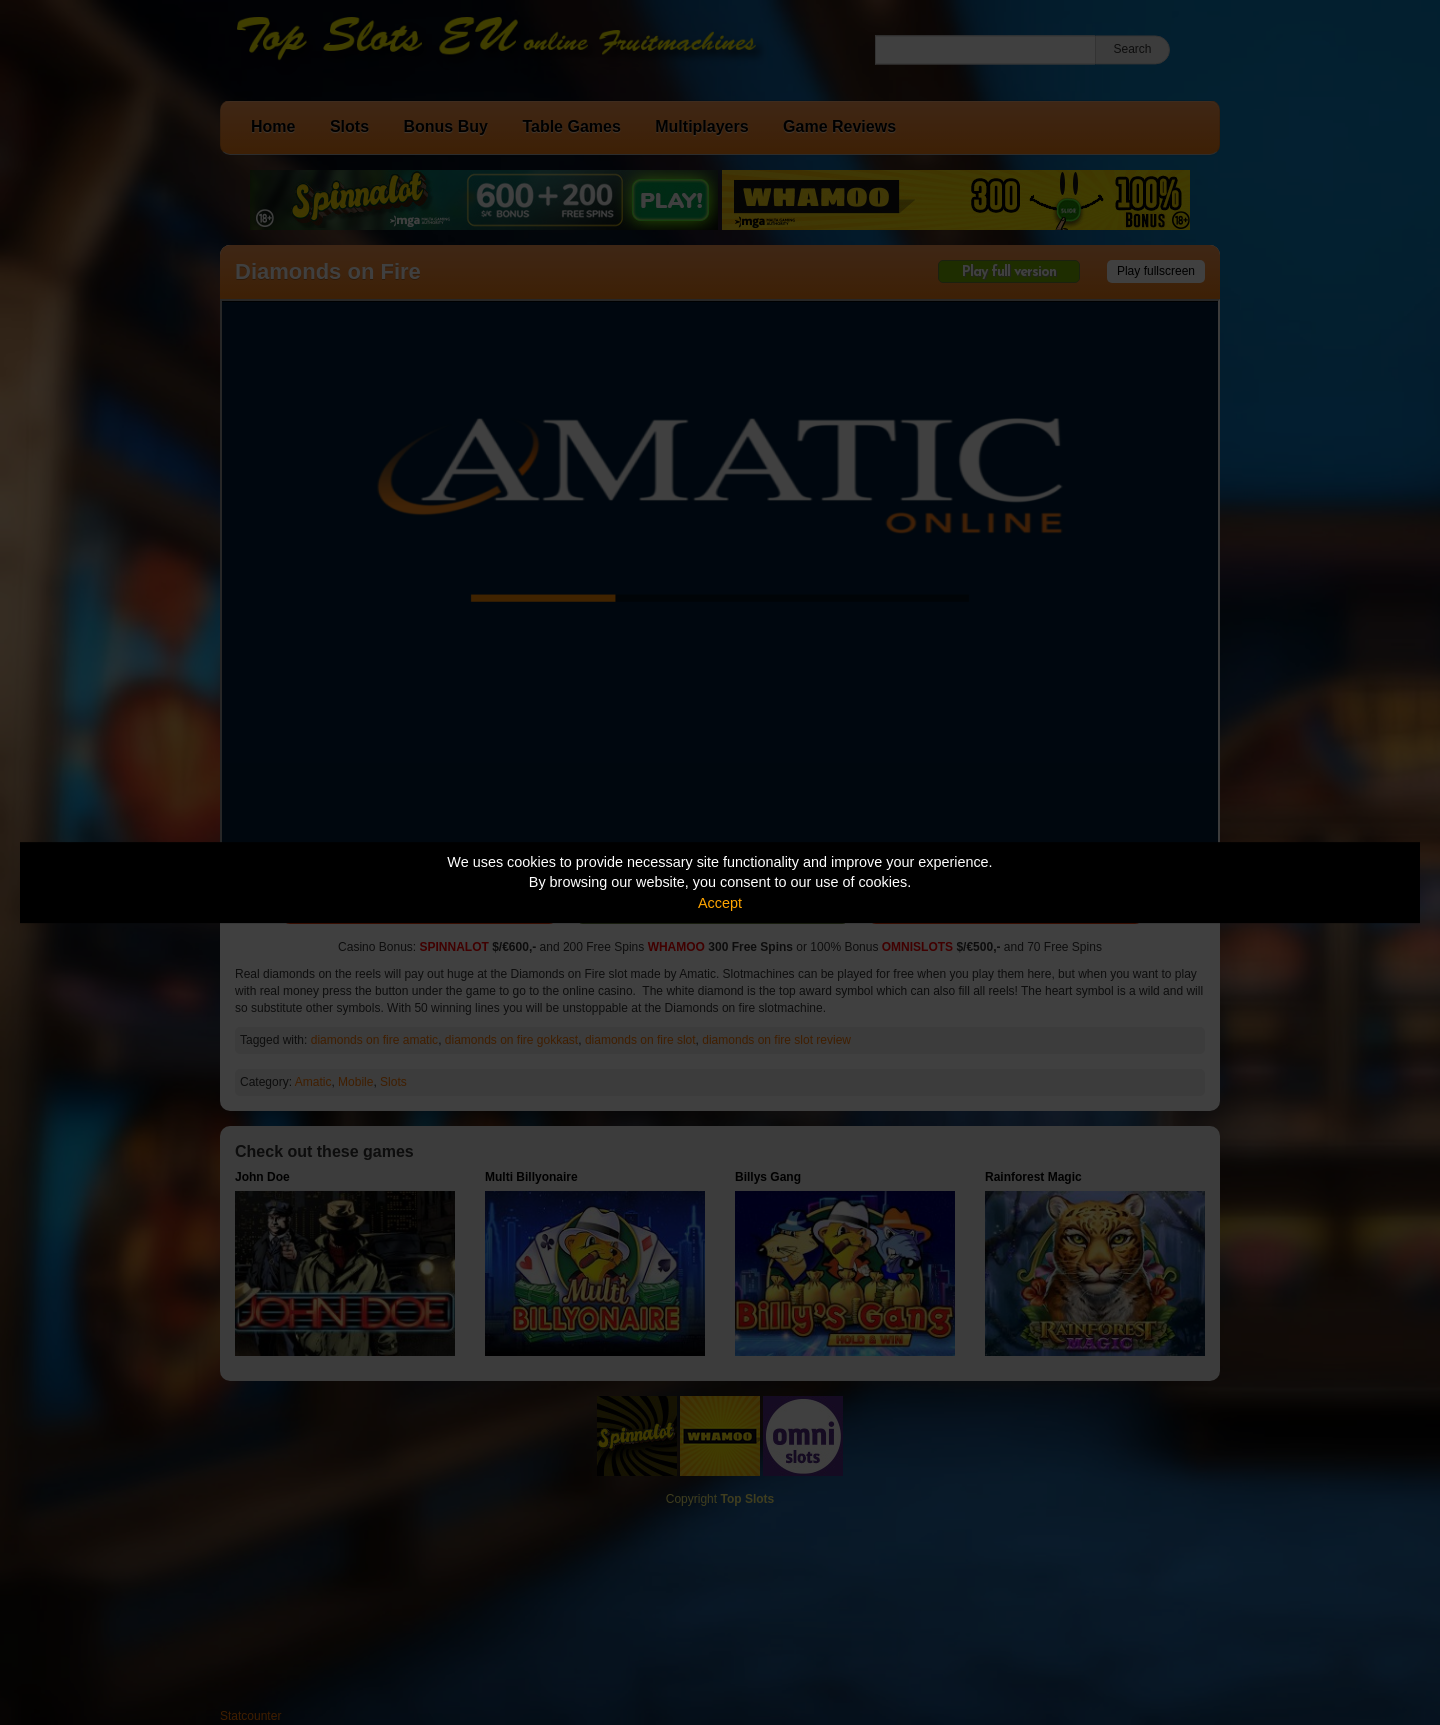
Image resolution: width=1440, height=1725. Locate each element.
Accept (720, 903)
